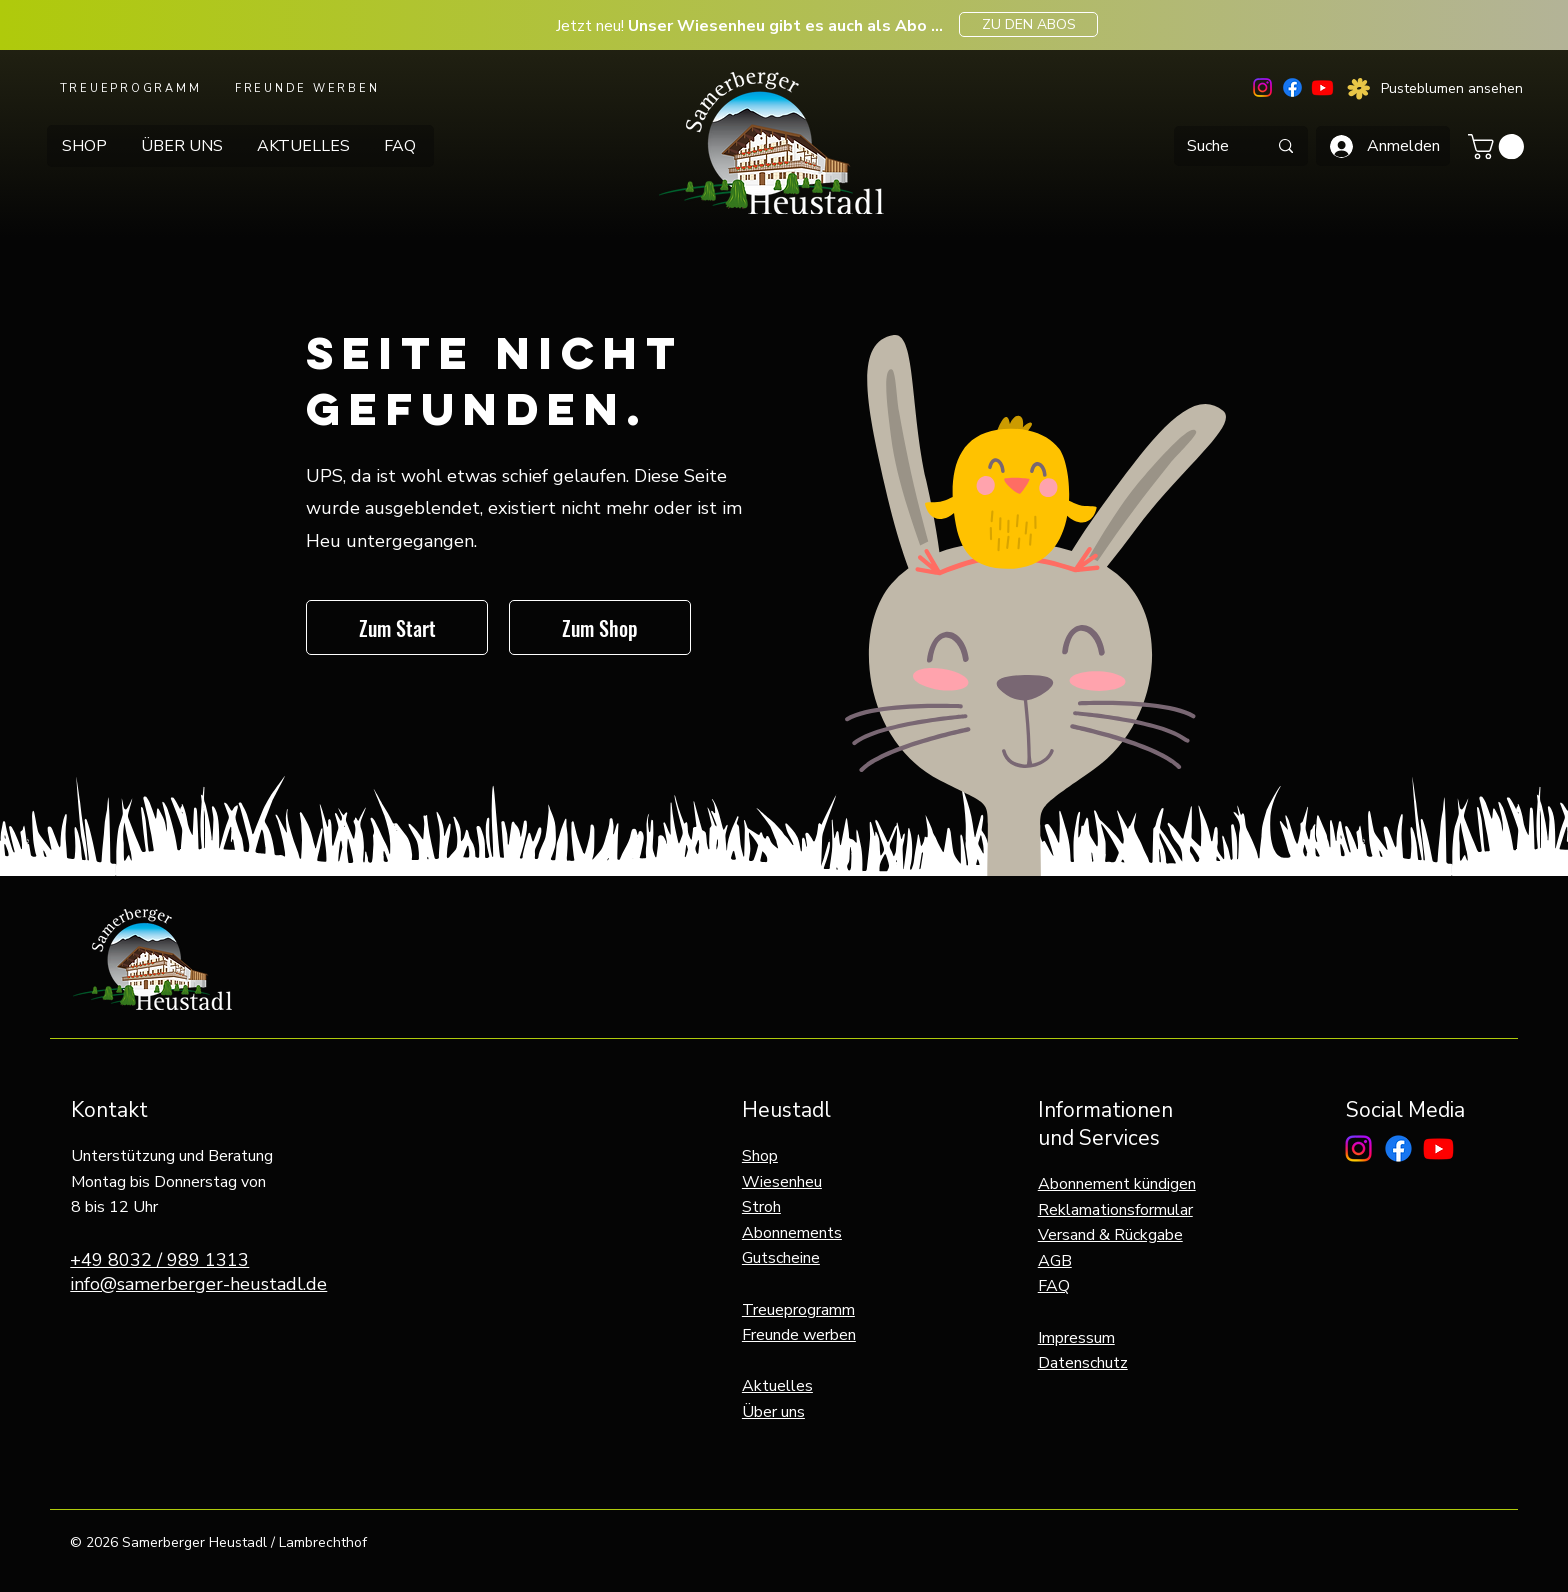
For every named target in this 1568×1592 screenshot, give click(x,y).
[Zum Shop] (600, 627)
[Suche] (1208, 146)
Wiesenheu (782, 1182)
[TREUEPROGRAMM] (132, 88)
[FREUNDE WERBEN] (309, 88)
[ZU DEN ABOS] (1028, 24)
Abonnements (792, 1233)
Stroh (761, 1207)
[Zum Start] (397, 627)
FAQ (1054, 1286)
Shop (760, 1156)
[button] (1499, 146)
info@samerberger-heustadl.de (198, 1284)
